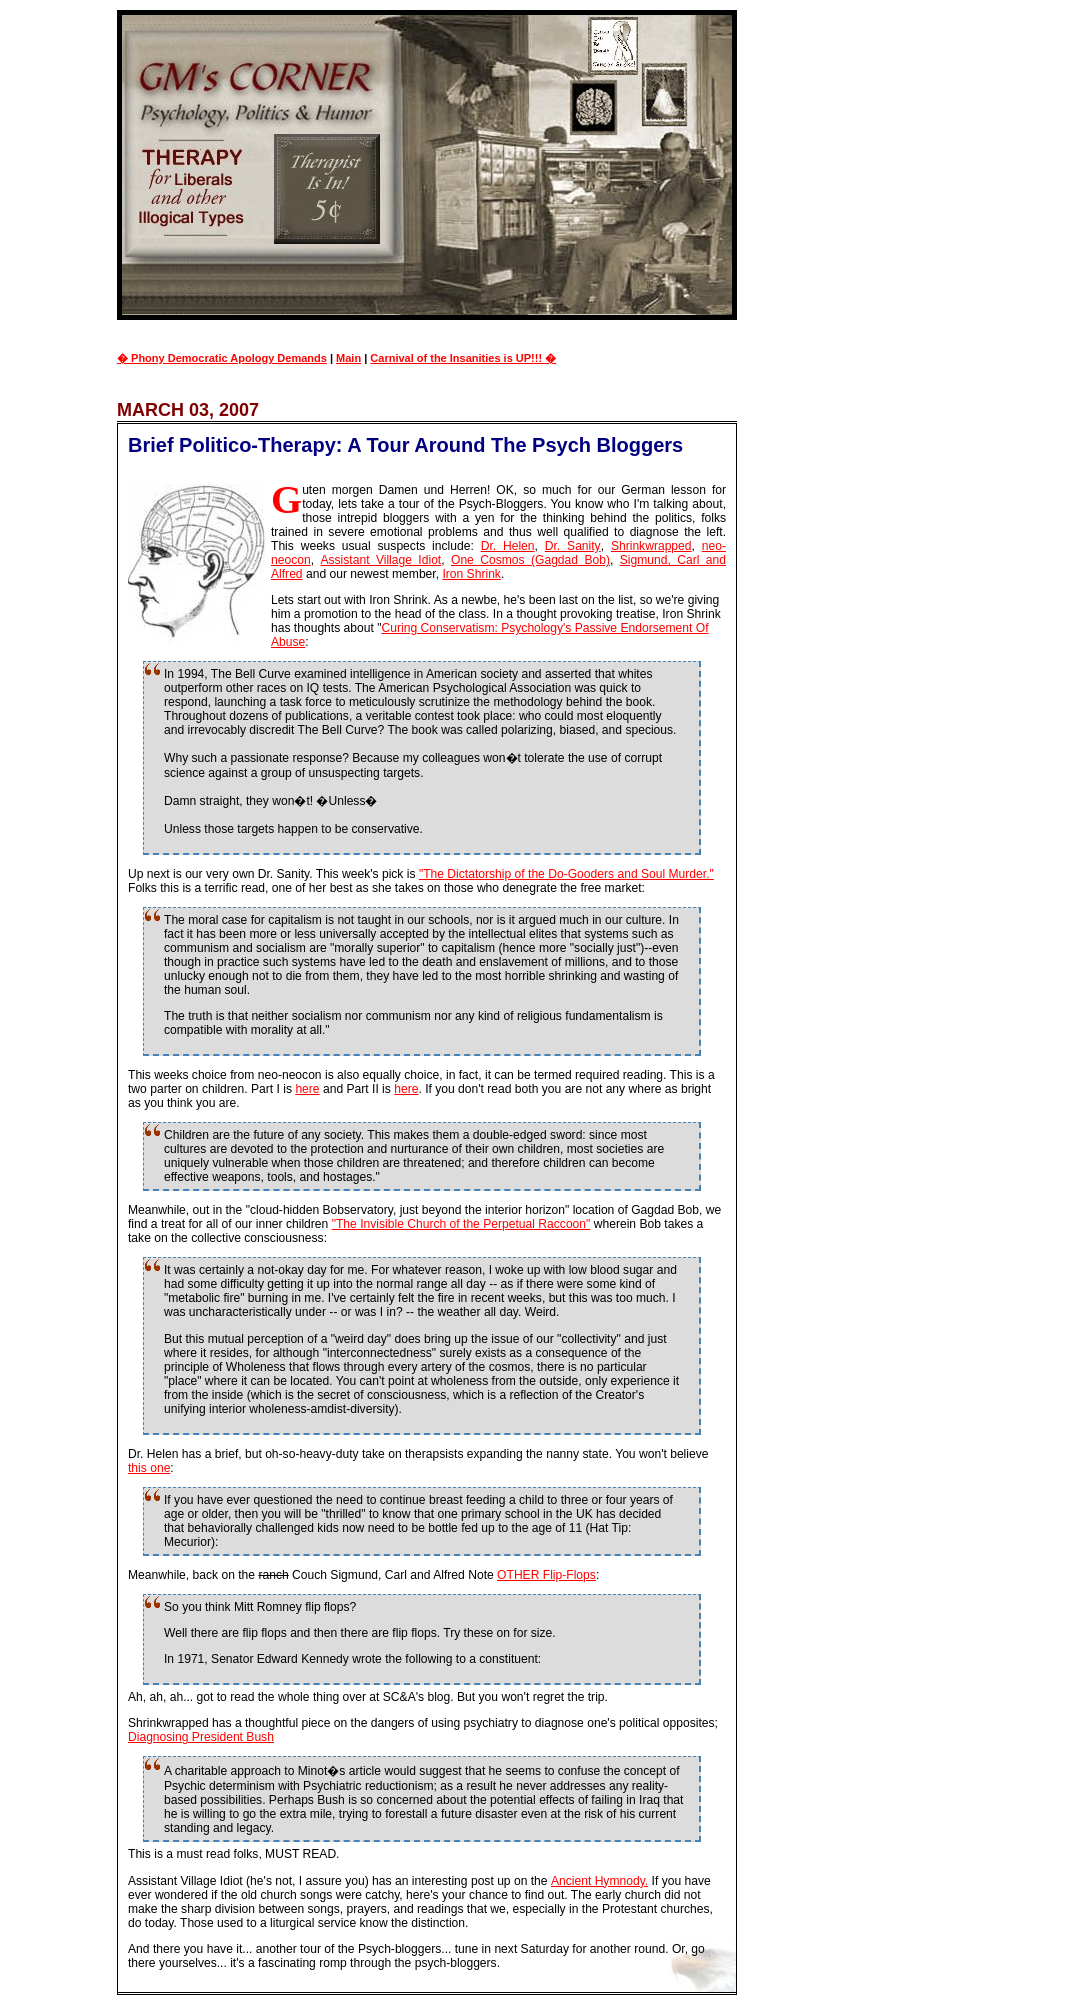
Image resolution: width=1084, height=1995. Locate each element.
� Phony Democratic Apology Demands (222, 358)
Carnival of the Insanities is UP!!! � (463, 358)
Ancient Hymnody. (599, 1881)
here (307, 1089)
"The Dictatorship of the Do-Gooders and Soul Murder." (566, 874)
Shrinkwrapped (651, 546)
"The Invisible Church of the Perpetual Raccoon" (461, 1224)
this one (149, 1468)
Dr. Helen (508, 546)
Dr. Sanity (573, 546)
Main (348, 358)
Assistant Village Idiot (380, 560)
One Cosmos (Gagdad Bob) (530, 560)
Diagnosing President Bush (201, 1737)
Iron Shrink (471, 574)
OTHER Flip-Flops (546, 1575)
